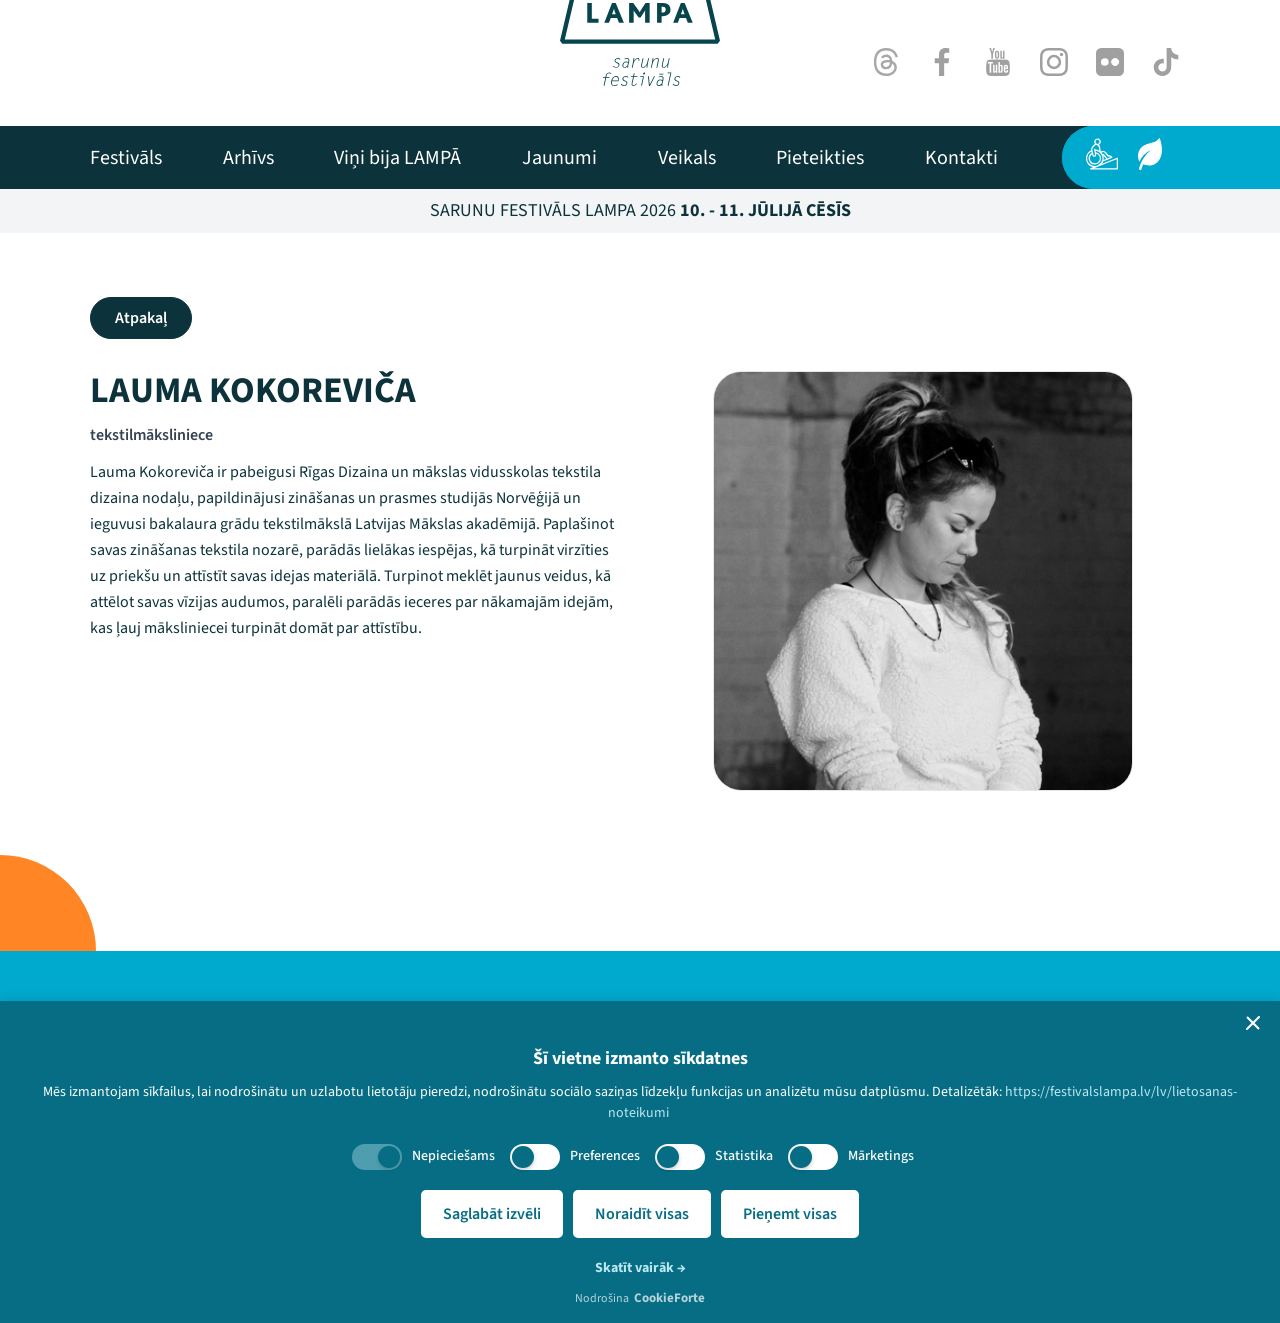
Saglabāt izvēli (492, 1214)
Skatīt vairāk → (640, 1268)
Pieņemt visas (790, 1214)
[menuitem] (126, 158)
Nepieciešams (453, 1156)
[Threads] (886, 62)
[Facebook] (942, 62)
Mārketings (881, 1156)
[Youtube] (998, 62)
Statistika (744, 1156)
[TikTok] (1166, 62)
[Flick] (1110, 62)
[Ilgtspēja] (1150, 154)
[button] (1253, 1023)
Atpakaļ (141, 318)
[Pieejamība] (1102, 154)
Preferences (605, 1156)
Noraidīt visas (642, 1214)
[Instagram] (1054, 62)
